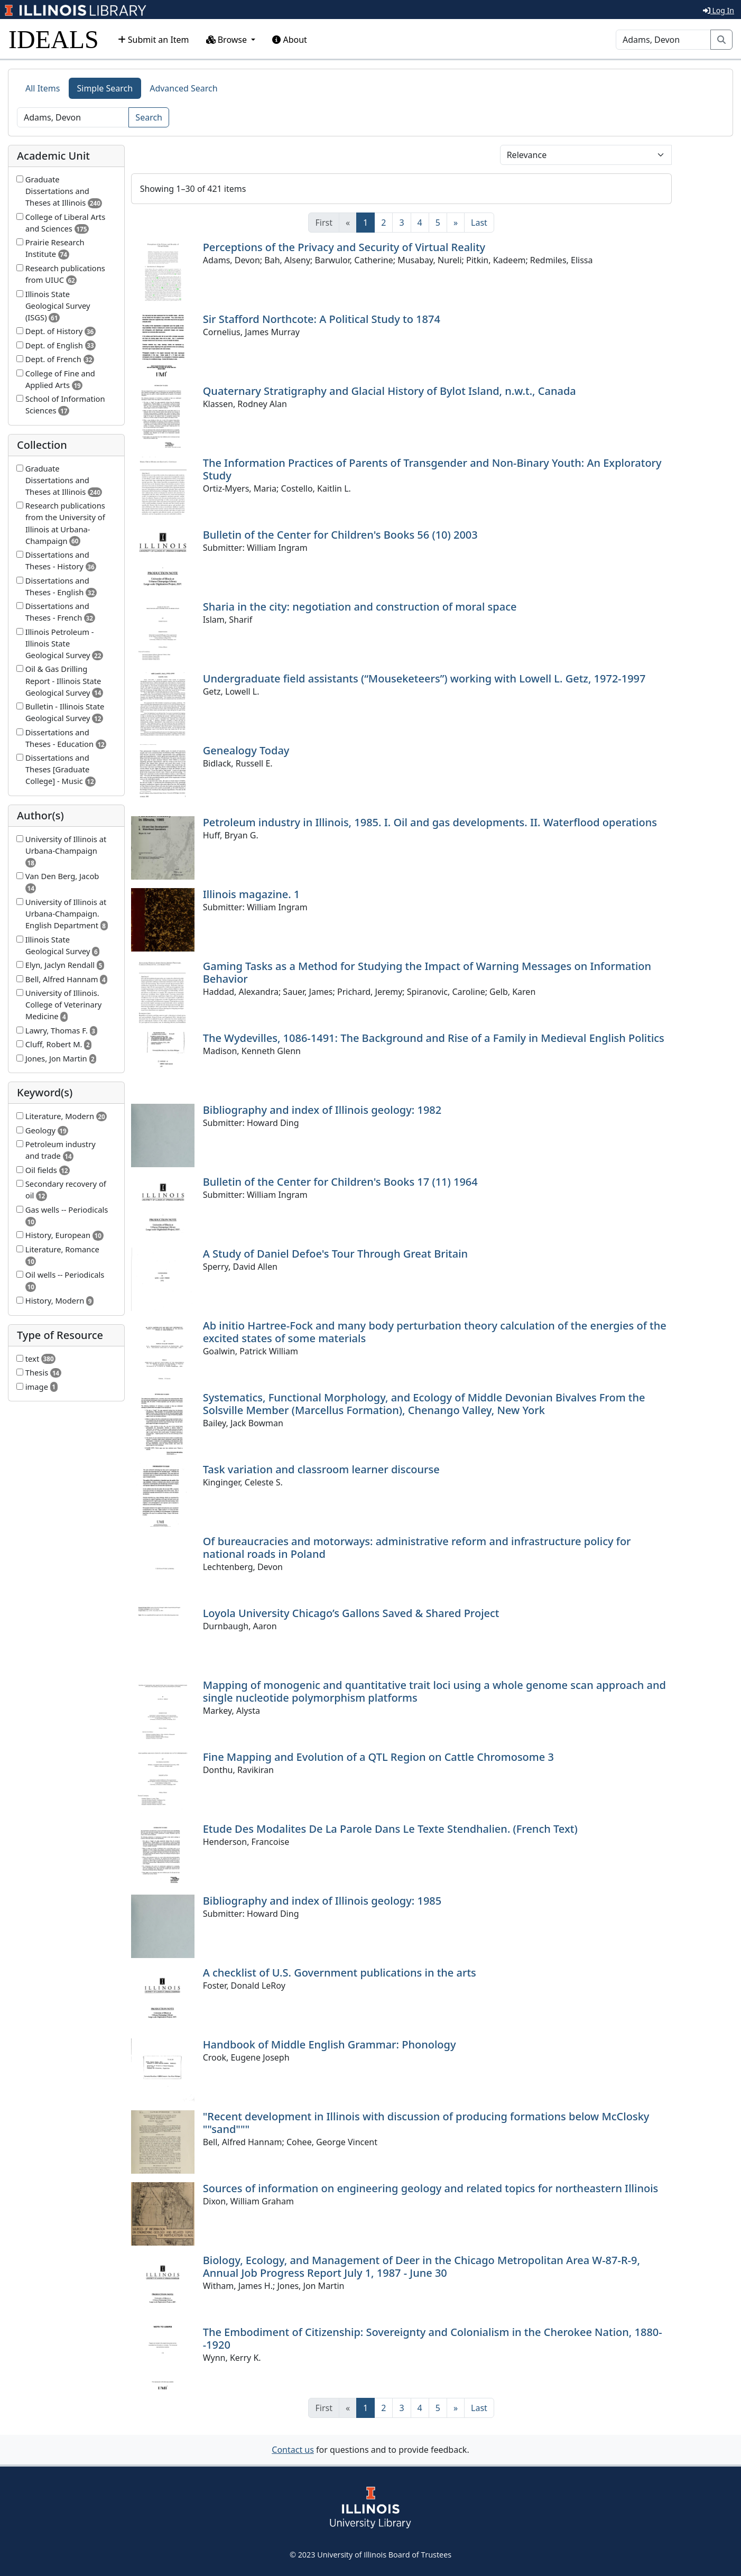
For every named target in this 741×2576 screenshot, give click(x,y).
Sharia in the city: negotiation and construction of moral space (360, 606)
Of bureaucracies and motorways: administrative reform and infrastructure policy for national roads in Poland (417, 1547)
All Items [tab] (42, 88)
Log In (718, 10)
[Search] (663, 40)
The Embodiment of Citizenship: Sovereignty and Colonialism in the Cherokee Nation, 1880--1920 (432, 2338)
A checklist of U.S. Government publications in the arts (339, 1972)
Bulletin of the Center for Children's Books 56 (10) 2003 (340, 535)
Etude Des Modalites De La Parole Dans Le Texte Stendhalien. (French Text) (390, 1829)
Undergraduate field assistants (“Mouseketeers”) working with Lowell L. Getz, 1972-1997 (424, 678)
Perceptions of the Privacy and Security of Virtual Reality (344, 247)
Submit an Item (153, 39)
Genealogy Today (246, 750)
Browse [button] (227, 39)
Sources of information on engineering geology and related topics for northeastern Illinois (431, 2188)
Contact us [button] (293, 2449)
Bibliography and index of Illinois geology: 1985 (322, 1901)
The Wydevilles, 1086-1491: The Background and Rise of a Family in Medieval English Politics (433, 1038)
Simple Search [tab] (105, 88)
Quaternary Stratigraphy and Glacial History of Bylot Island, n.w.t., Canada (389, 391)
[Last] (479, 223)
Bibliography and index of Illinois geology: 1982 (322, 1110)
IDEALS (53, 39)
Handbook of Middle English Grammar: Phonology (329, 2044)
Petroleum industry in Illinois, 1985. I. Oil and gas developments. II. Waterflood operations (430, 822)
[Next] (456, 223)
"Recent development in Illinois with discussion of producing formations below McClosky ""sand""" (426, 2122)
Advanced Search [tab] (183, 88)
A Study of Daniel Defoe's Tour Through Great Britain (335, 1254)
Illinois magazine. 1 (251, 894)
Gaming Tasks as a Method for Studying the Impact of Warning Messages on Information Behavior (427, 972)
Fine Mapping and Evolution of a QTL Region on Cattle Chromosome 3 (378, 1757)
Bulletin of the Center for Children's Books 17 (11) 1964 (340, 1182)
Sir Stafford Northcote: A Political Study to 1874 (321, 319)
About (289, 39)
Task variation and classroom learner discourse (321, 1469)
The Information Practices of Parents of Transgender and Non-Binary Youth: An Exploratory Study (432, 469)
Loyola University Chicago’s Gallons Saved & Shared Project (351, 1613)
